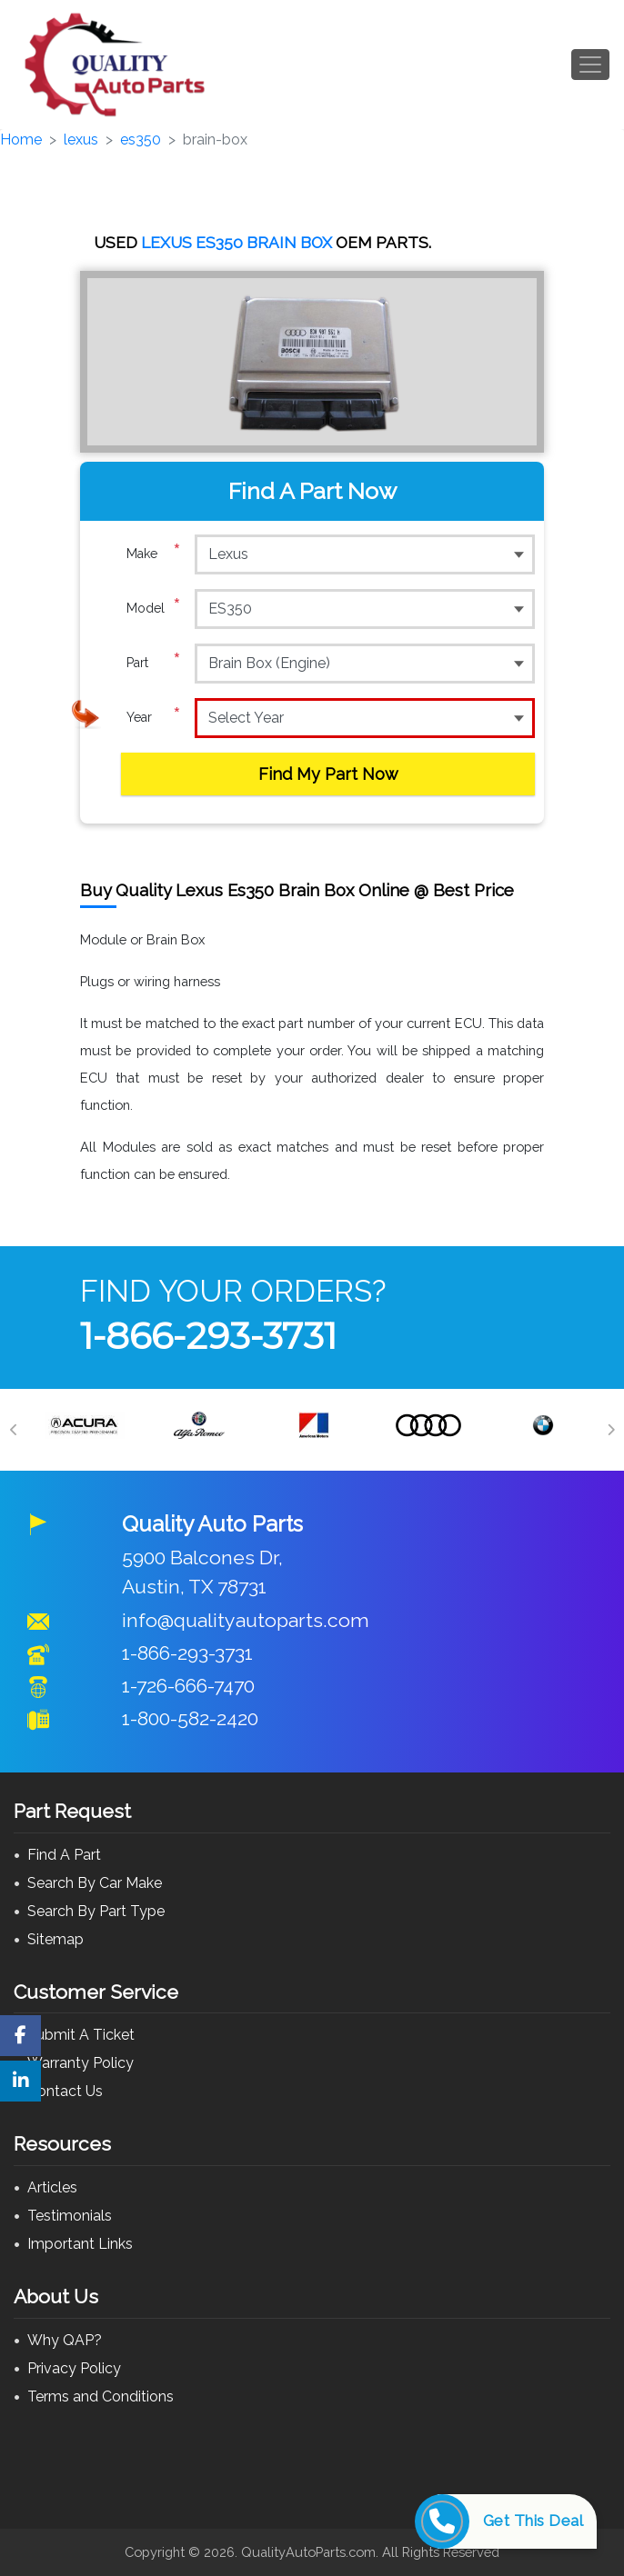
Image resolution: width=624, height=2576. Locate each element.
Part (153, 663)
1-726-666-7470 (188, 1685)
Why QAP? (64, 2340)
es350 (140, 139)
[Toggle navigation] (590, 64)
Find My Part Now (328, 774)
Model (153, 608)
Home (21, 139)
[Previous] (14, 1429)
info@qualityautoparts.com (245, 1620)
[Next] (610, 1429)
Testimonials (69, 2215)
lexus (81, 139)
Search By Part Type (96, 1911)
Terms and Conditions (100, 2396)
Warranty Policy (80, 2063)
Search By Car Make (94, 1883)
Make (153, 553)
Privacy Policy (74, 2368)
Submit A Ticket (81, 2034)
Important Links (80, 2243)
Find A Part (64, 1854)
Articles (52, 2187)
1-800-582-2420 (190, 1718)
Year (153, 717)
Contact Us (65, 2091)
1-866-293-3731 (208, 1335)
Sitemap (55, 1939)
